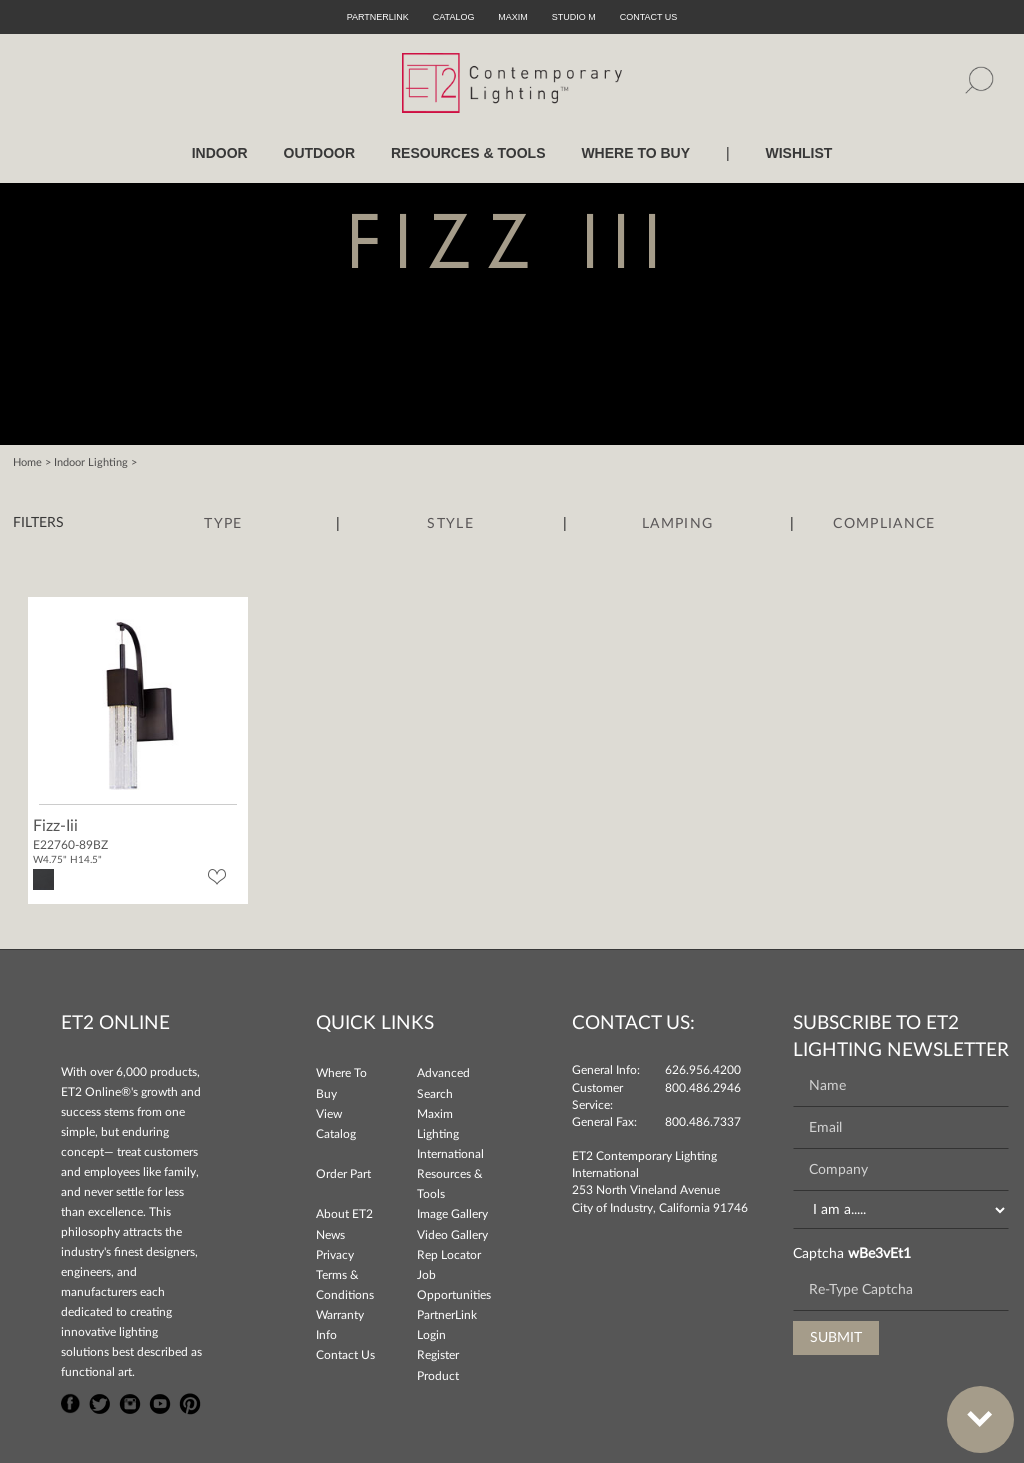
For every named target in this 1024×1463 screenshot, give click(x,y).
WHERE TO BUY (635, 153)
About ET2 (344, 1214)
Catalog (454, 17)
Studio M (574, 17)
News (330, 1235)
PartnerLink (378, 17)
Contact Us (345, 1355)
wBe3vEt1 (879, 1254)
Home (27, 462)
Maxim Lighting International (450, 1134)
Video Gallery (452, 1235)
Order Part (343, 1174)
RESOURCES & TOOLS (468, 153)
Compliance (884, 524)
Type (223, 524)
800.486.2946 (703, 1088)
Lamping (677, 524)
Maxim (513, 17)
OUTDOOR (320, 153)
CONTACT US (649, 17)
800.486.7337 (703, 1122)
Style (450, 524)
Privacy (335, 1255)
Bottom (970, 1407)
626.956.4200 (703, 1070)
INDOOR (220, 153)
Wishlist (798, 153)
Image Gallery (452, 1214)
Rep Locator (449, 1255)
